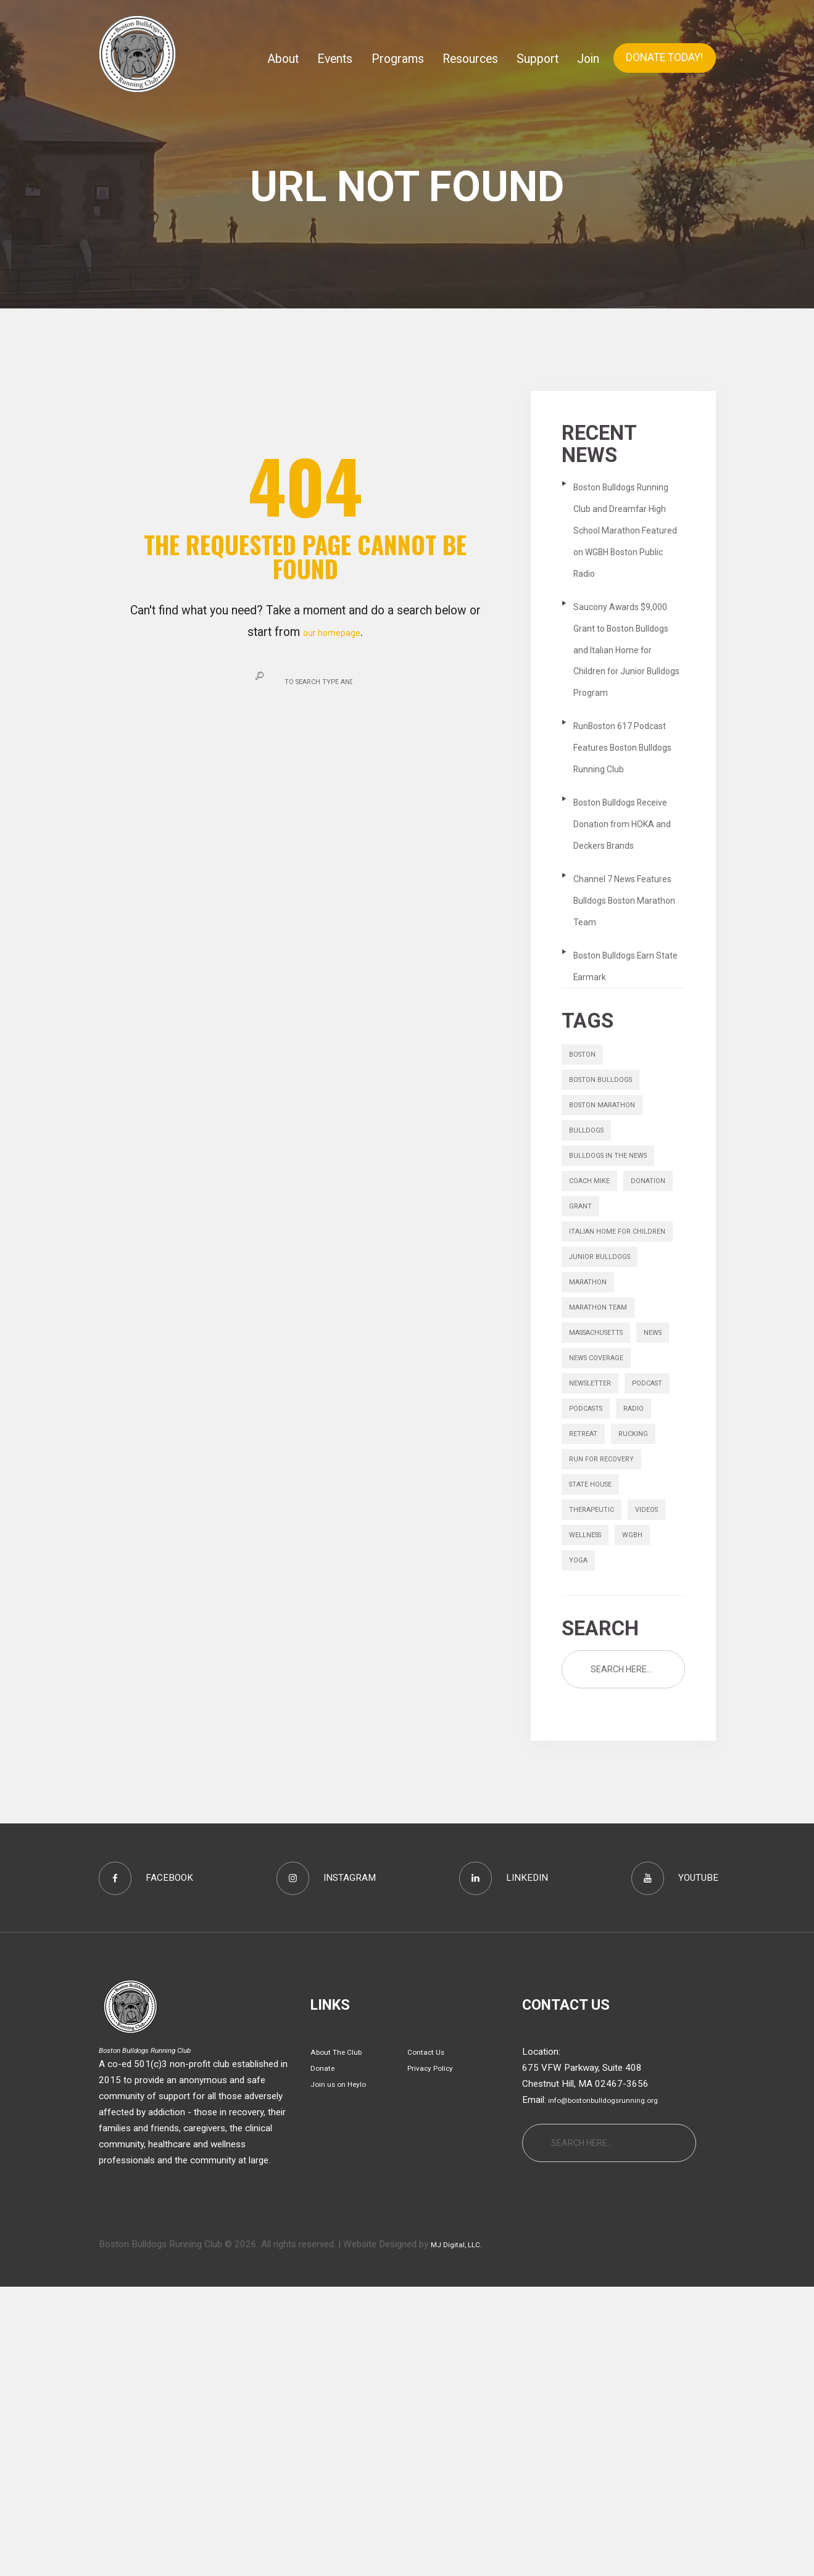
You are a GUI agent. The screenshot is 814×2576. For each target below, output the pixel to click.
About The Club (341, 2341)
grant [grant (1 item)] (646, 1340)
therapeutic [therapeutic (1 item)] (597, 1774)
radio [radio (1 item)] (648, 1656)
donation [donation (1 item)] (590, 1340)
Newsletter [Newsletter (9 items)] (596, 1597)
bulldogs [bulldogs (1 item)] (590, 1251)
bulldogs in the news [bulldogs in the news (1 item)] (616, 1281)
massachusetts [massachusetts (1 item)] (606, 1509)
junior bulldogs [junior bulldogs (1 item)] (606, 1420)
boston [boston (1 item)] (586, 1163)
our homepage (332, 632)
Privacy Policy (435, 2357)
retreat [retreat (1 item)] (588, 1686)
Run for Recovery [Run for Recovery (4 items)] (609, 1715)
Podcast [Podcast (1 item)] (589, 1627)
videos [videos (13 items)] (584, 1804)
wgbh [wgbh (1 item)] (581, 1833)
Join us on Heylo (344, 2373)
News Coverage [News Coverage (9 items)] (604, 1568)
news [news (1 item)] (580, 1538)
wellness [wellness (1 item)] (641, 1804)
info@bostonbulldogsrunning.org (613, 2389)
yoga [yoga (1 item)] (625, 1833)
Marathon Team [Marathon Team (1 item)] (605, 1479)
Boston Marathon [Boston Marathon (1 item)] (611, 1221)
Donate (325, 2357)
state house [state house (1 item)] (597, 1745)
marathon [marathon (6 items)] (593, 1450)
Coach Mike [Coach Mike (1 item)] (594, 1310)
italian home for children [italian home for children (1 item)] (606, 1380)
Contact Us (430, 2341)
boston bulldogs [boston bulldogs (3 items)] (608, 1192)
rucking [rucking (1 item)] (645, 1686)
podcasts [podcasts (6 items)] (592, 1656)
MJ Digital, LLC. (462, 2533)
